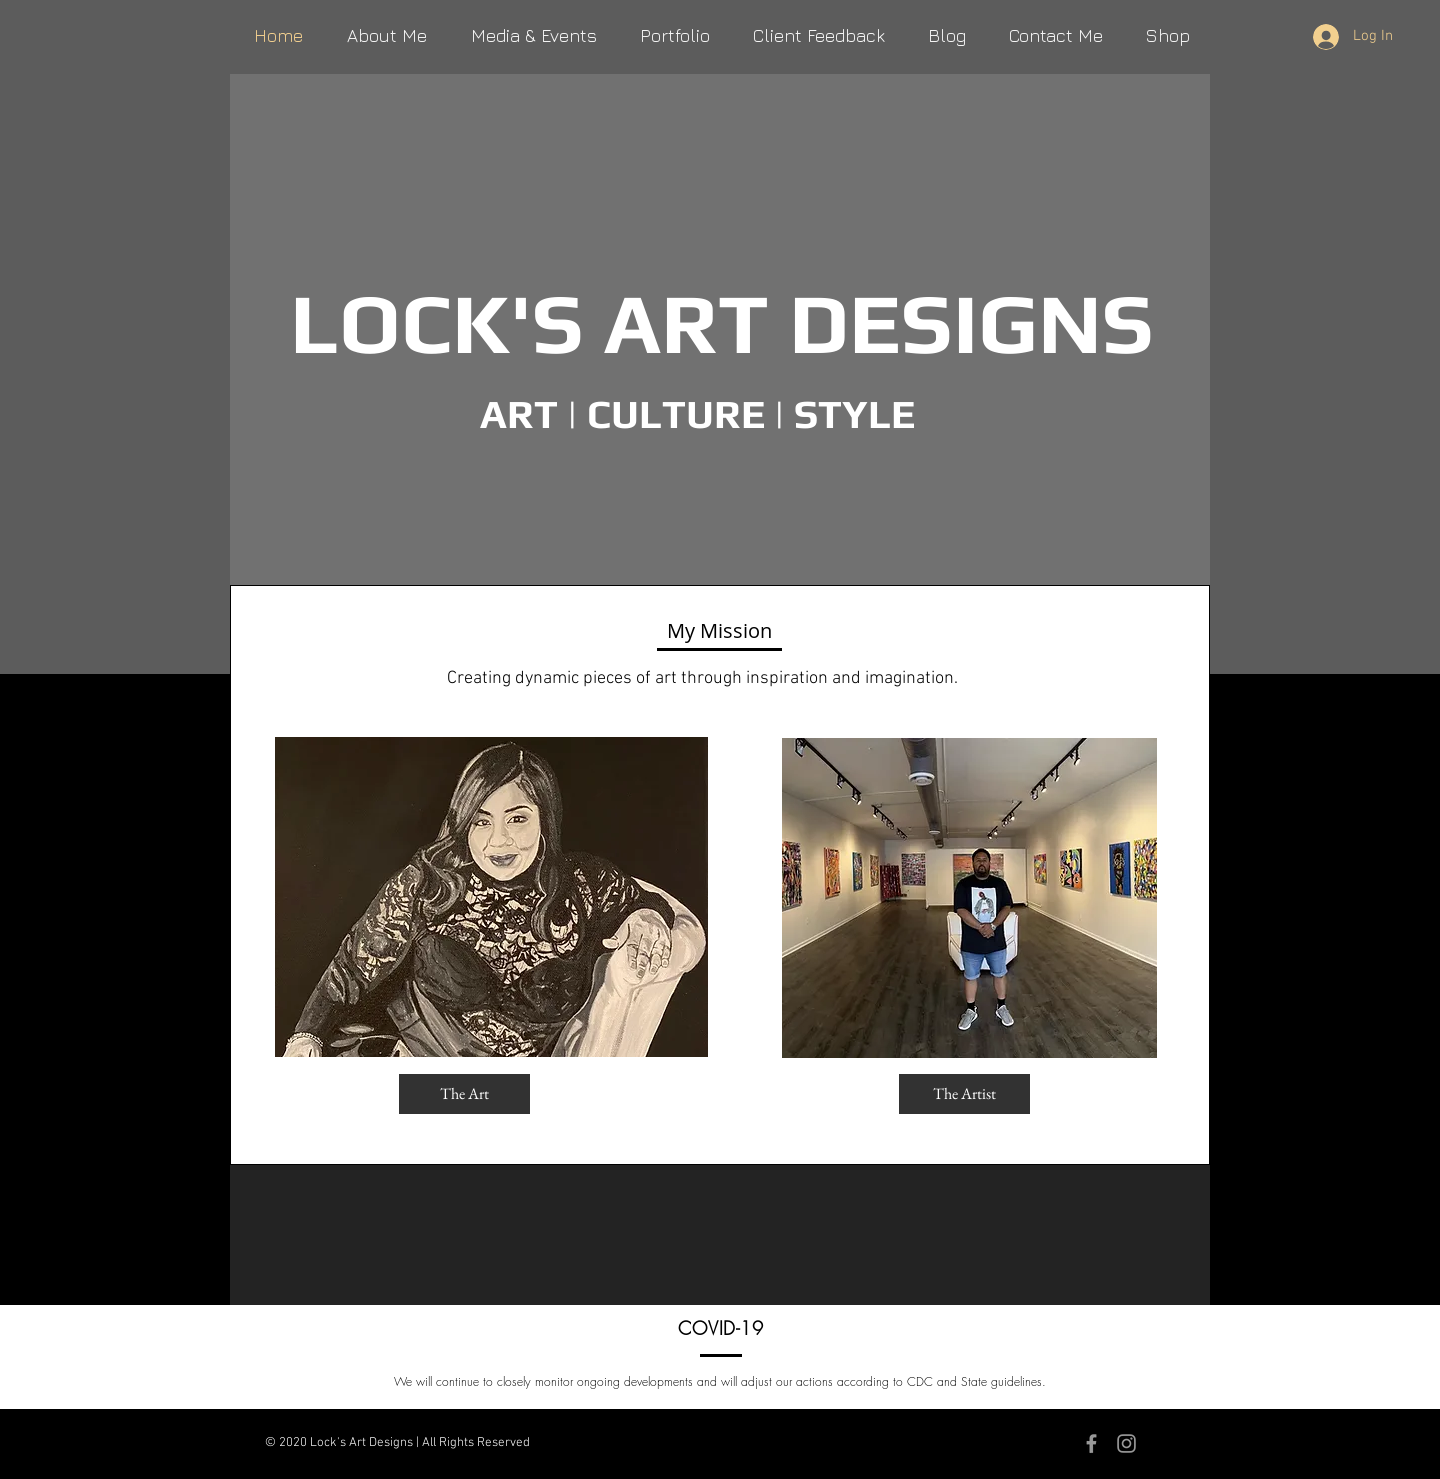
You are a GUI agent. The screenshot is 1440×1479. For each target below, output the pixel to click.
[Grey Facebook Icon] (1091, 1443)
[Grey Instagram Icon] (1126, 1443)
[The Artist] (964, 1094)
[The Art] (464, 1094)
